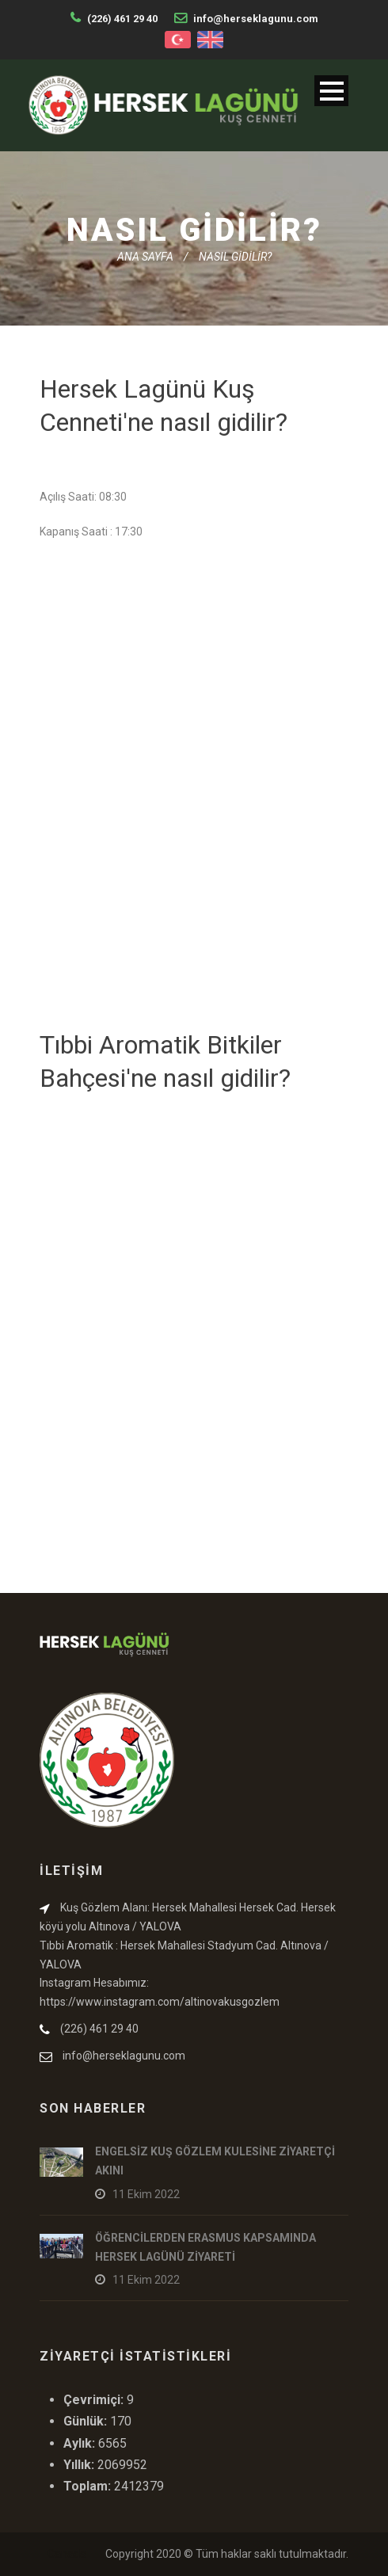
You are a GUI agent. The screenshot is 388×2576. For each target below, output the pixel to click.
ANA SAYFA (145, 256)
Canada (67, 2553)
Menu (331, 90)
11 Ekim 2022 (146, 2194)
